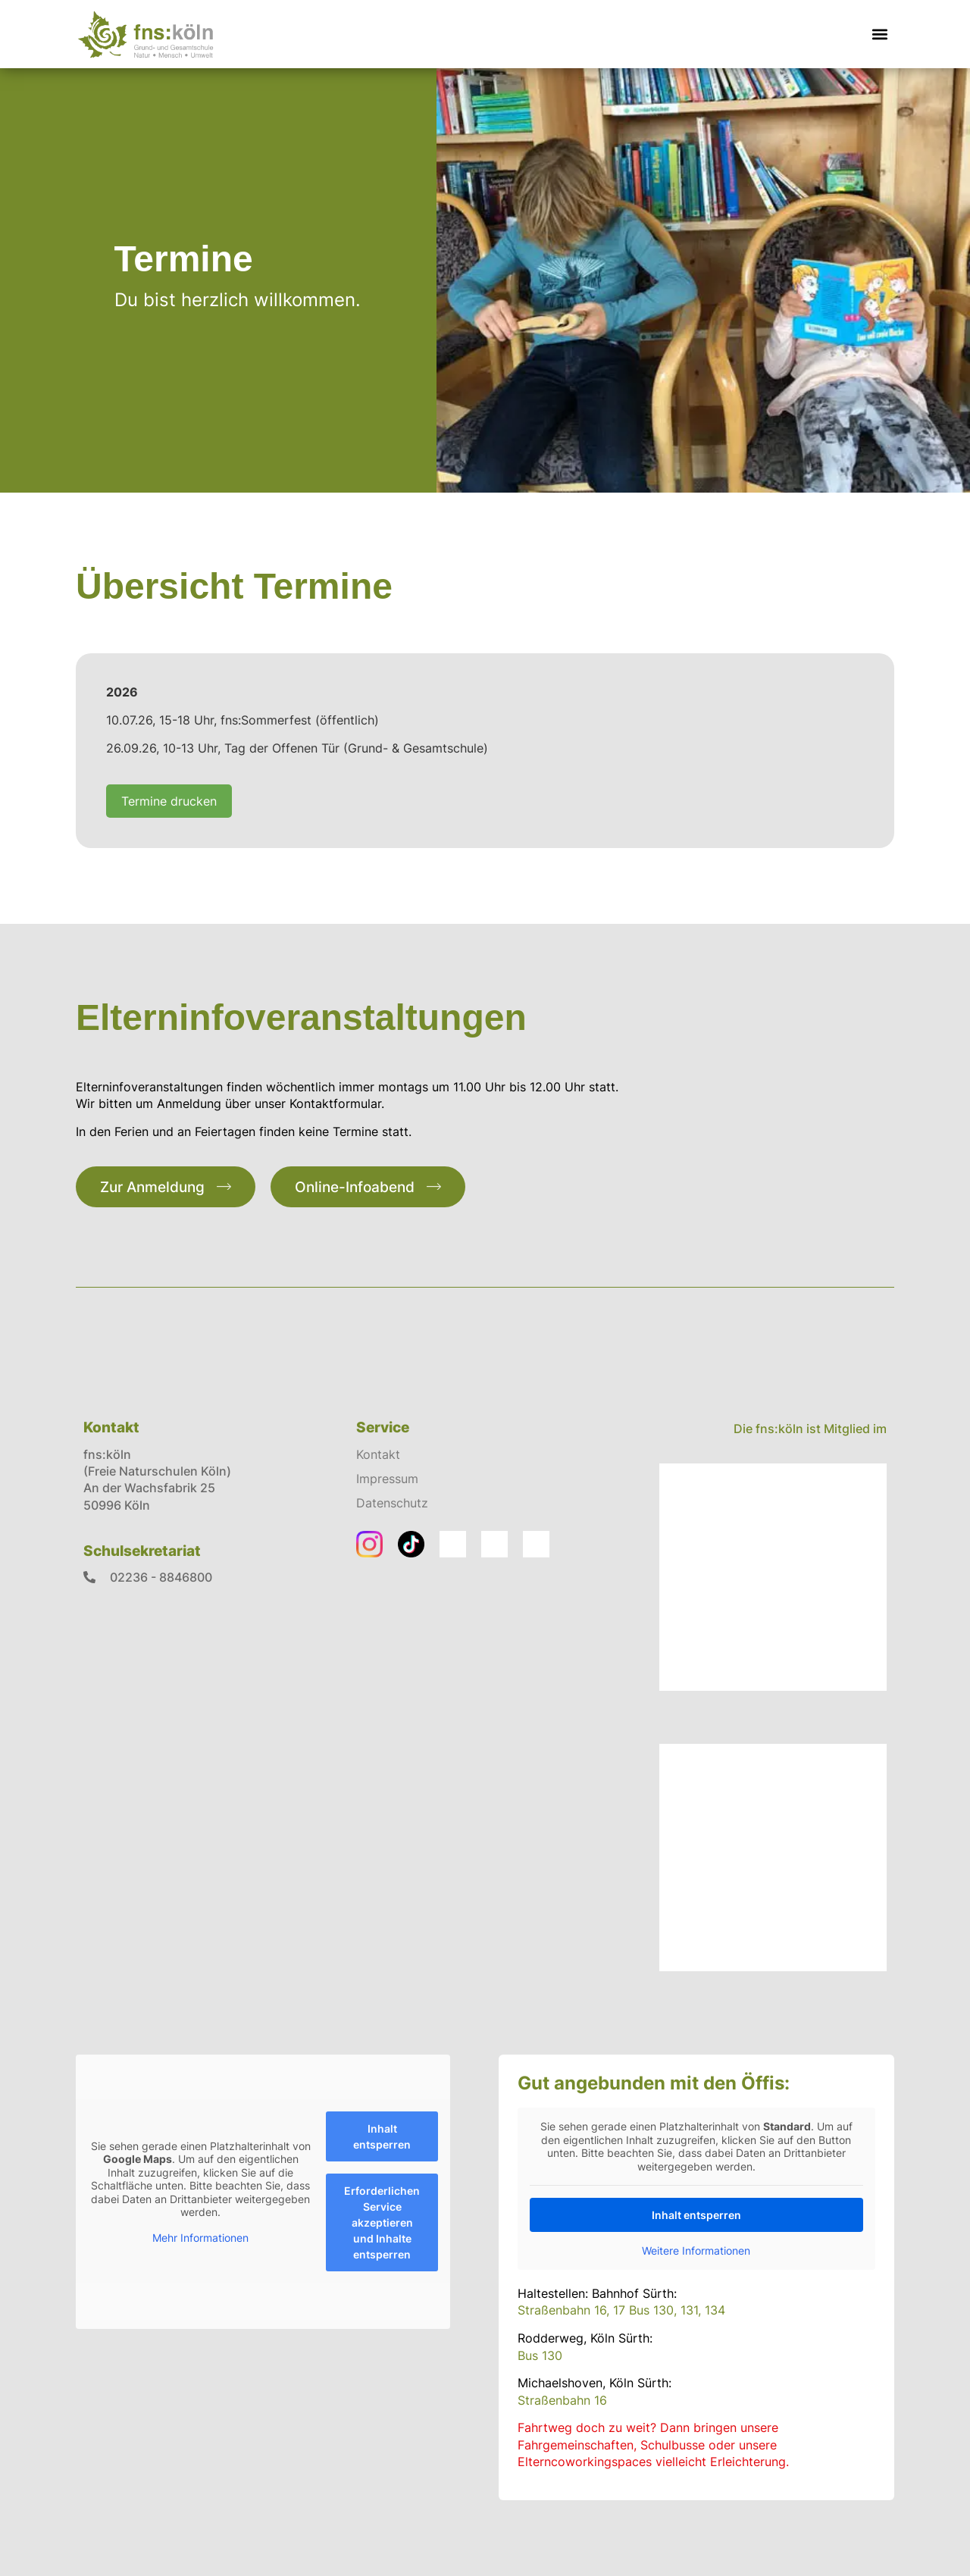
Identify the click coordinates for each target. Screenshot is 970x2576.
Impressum (387, 1478)
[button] (880, 34)
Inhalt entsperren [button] (382, 2136)
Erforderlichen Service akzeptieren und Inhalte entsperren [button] (382, 2222)
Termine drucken (169, 801)
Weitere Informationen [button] (697, 2250)
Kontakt (378, 1454)
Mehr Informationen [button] (200, 2236)
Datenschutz (392, 1502)
